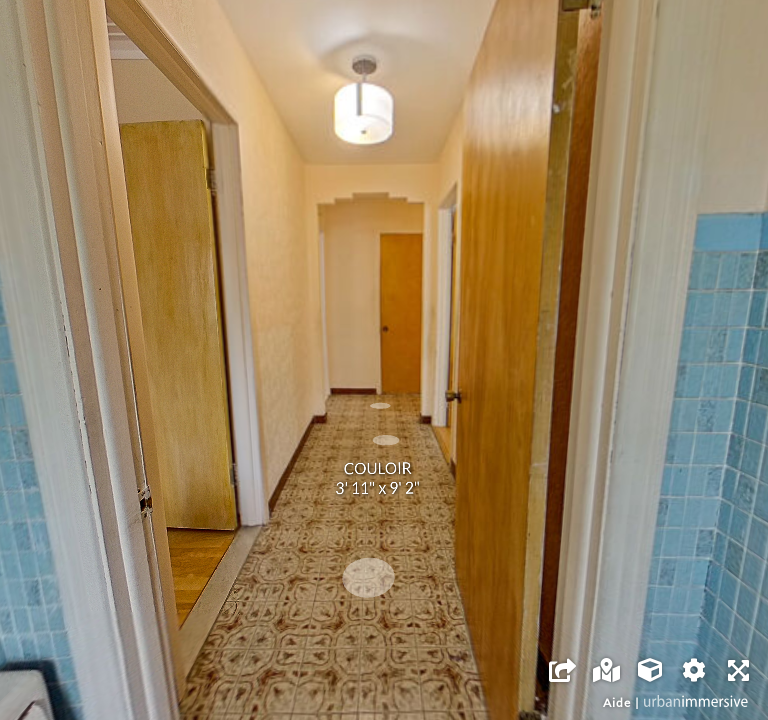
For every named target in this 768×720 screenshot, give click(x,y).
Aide (617, 702)
